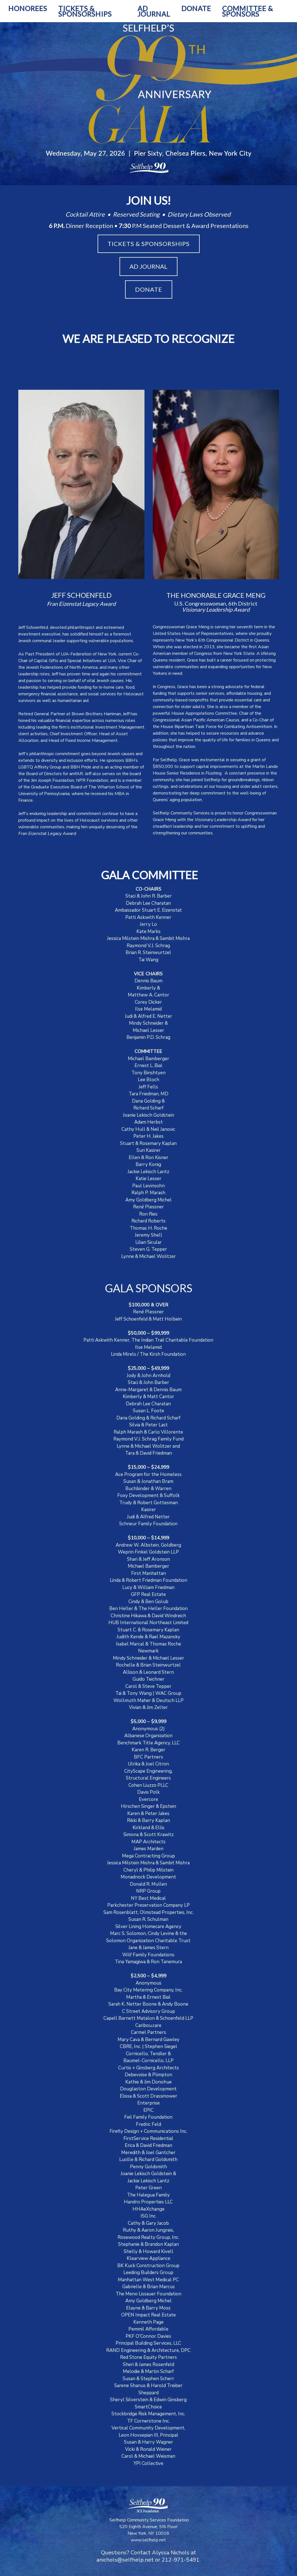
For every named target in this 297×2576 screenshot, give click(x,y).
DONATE (196, 8)
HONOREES (27, 8)
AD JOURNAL (154, 11)
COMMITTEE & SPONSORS (247, 11)
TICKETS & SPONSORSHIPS (85, 11)
